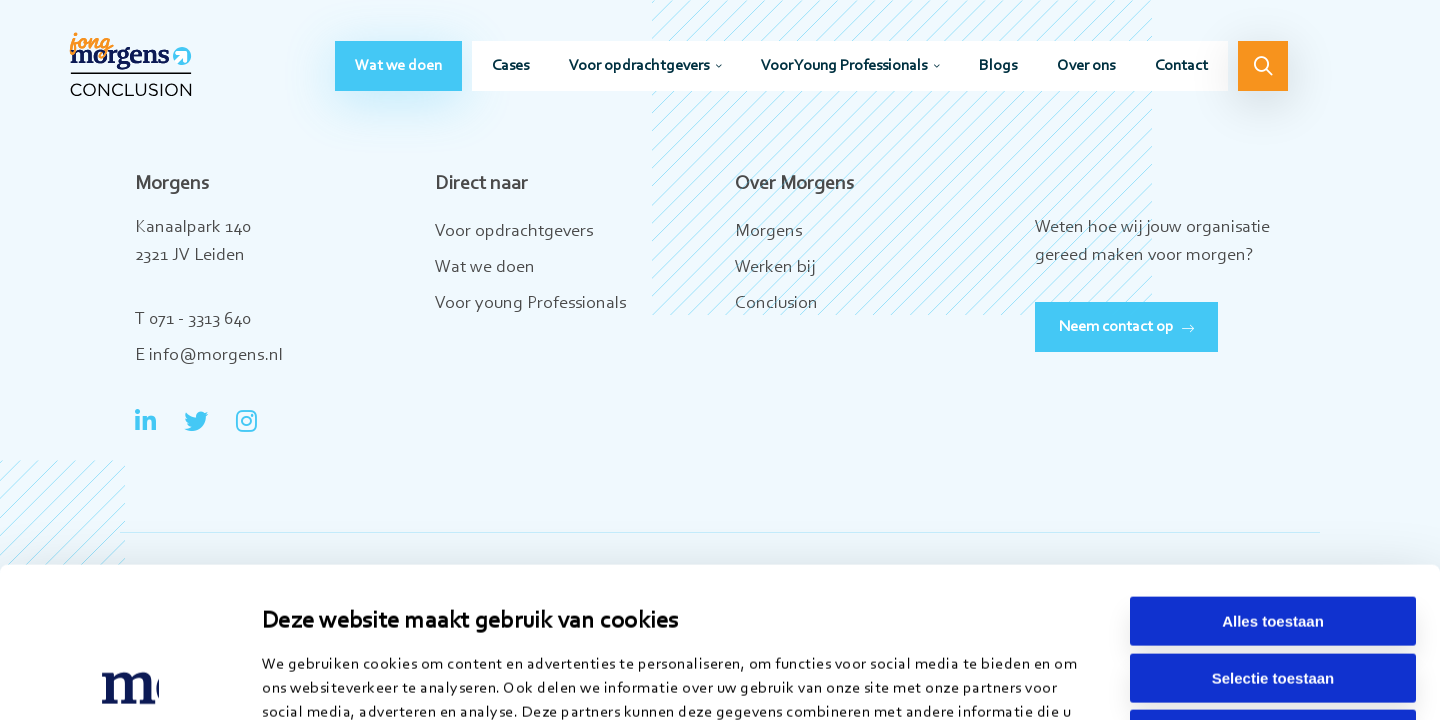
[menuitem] (398, 66)
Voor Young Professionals (844, 66)
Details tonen (1027, 680)
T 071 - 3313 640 (193, 320)
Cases (510, 66)
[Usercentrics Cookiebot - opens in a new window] (129, 681)
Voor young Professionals (530, 304)
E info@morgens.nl (209, 356)
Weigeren (1272, 593)
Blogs (998, 66)
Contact (1181, 66)
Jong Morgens (130, 65)
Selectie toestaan (1273, 537)
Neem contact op (1116, 327)
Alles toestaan (1273, 480)
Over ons (1086, 66)
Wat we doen (398, 66)
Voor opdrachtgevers (639, 66)
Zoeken (1263, 66)
